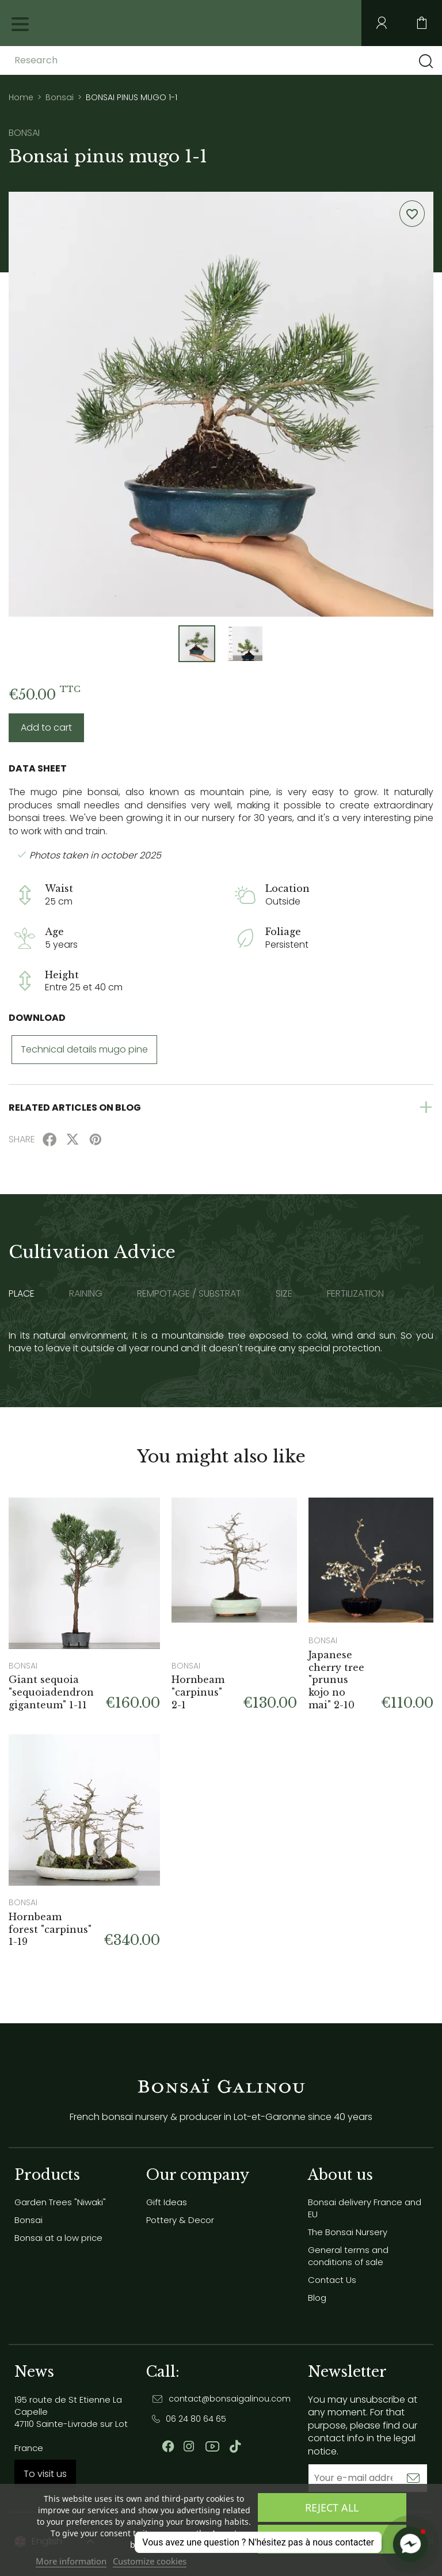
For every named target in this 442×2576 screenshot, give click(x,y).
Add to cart (46, 727)
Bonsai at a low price (58, 2238)
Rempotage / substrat (189, 1293)
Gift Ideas (166, 2202)
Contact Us (332, 2280)
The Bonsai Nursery (347, 2232)
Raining (85, 1293)
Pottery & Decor (180, 2220)
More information (71, 2561)
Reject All (332, 2507)
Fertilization (355, 1293)
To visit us (45, 2473)
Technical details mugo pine (84, 1049)
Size (284, 1293)
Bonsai (28, 2220)
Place (22, 1293)
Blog (317, 2298)
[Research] (105, 60)
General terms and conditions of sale (348, 2256)
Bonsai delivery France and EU (364, 2208)
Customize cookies (149, 2561)
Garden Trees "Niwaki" (60, 2202)
